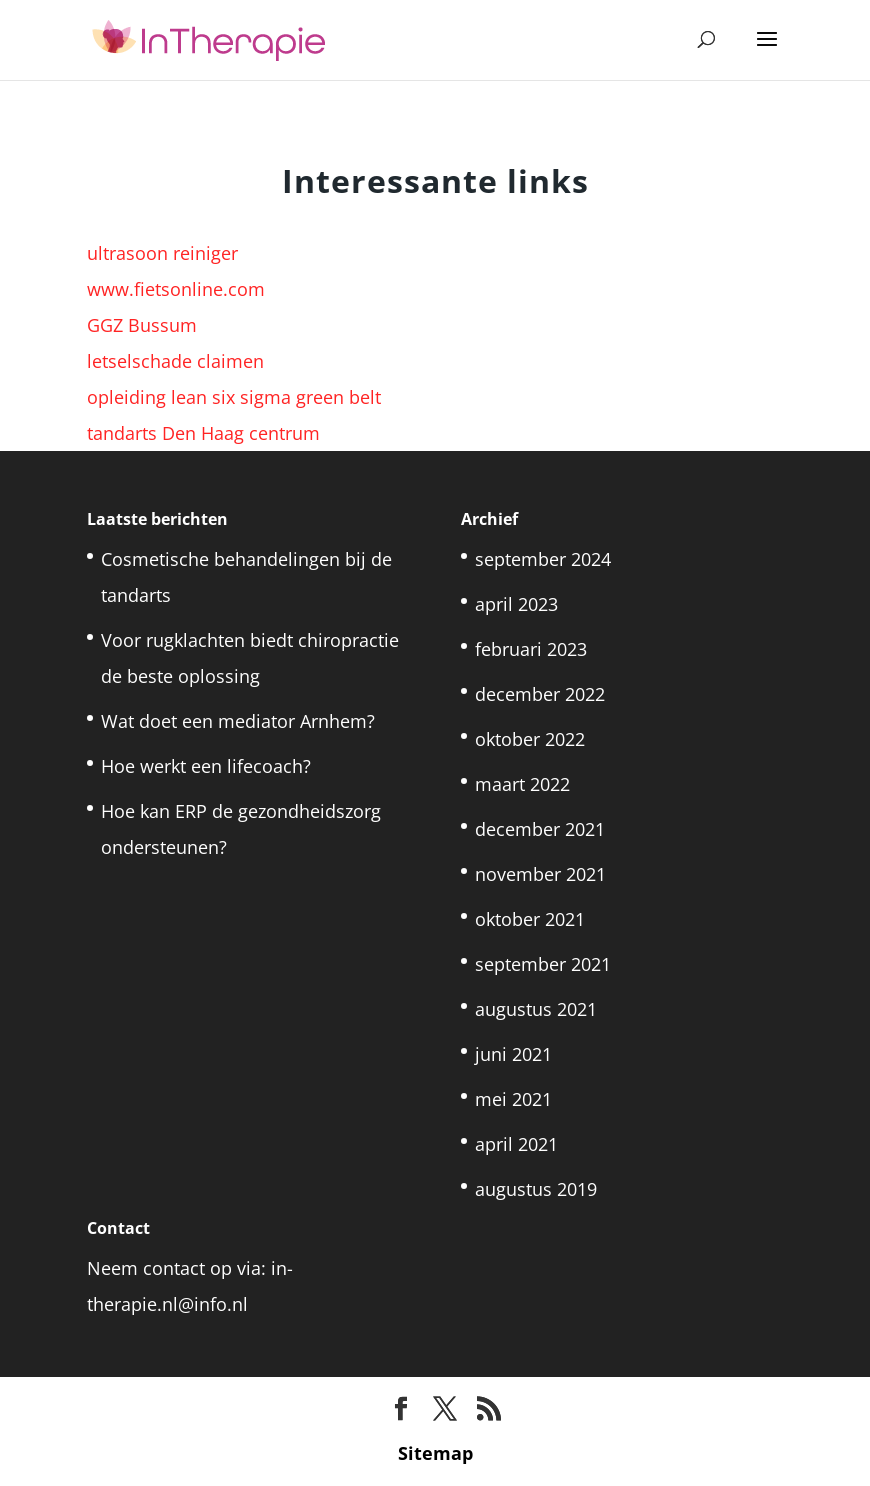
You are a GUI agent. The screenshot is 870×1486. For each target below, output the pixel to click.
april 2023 (516, 604)
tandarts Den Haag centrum (203, 433)
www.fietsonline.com (176, 289)
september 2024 (543, 559)
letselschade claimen (175, 361)
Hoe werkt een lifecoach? (206, 766)
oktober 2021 (530, 919)
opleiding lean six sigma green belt (234, 397)
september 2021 (543, 964)
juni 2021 (513, 1054)
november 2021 (540, 874)
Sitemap (435, 1453)
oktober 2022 (530, 739)
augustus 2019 (536, 1189)
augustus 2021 (536, 1009)
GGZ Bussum (142, 325)
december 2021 (540, 829)
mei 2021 (513, 1099)
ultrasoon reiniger (162, 253)
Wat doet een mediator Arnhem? (238, 721)
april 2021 (516, 1144)
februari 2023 (531, 649)
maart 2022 (522, 784)
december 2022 (540, 694)
